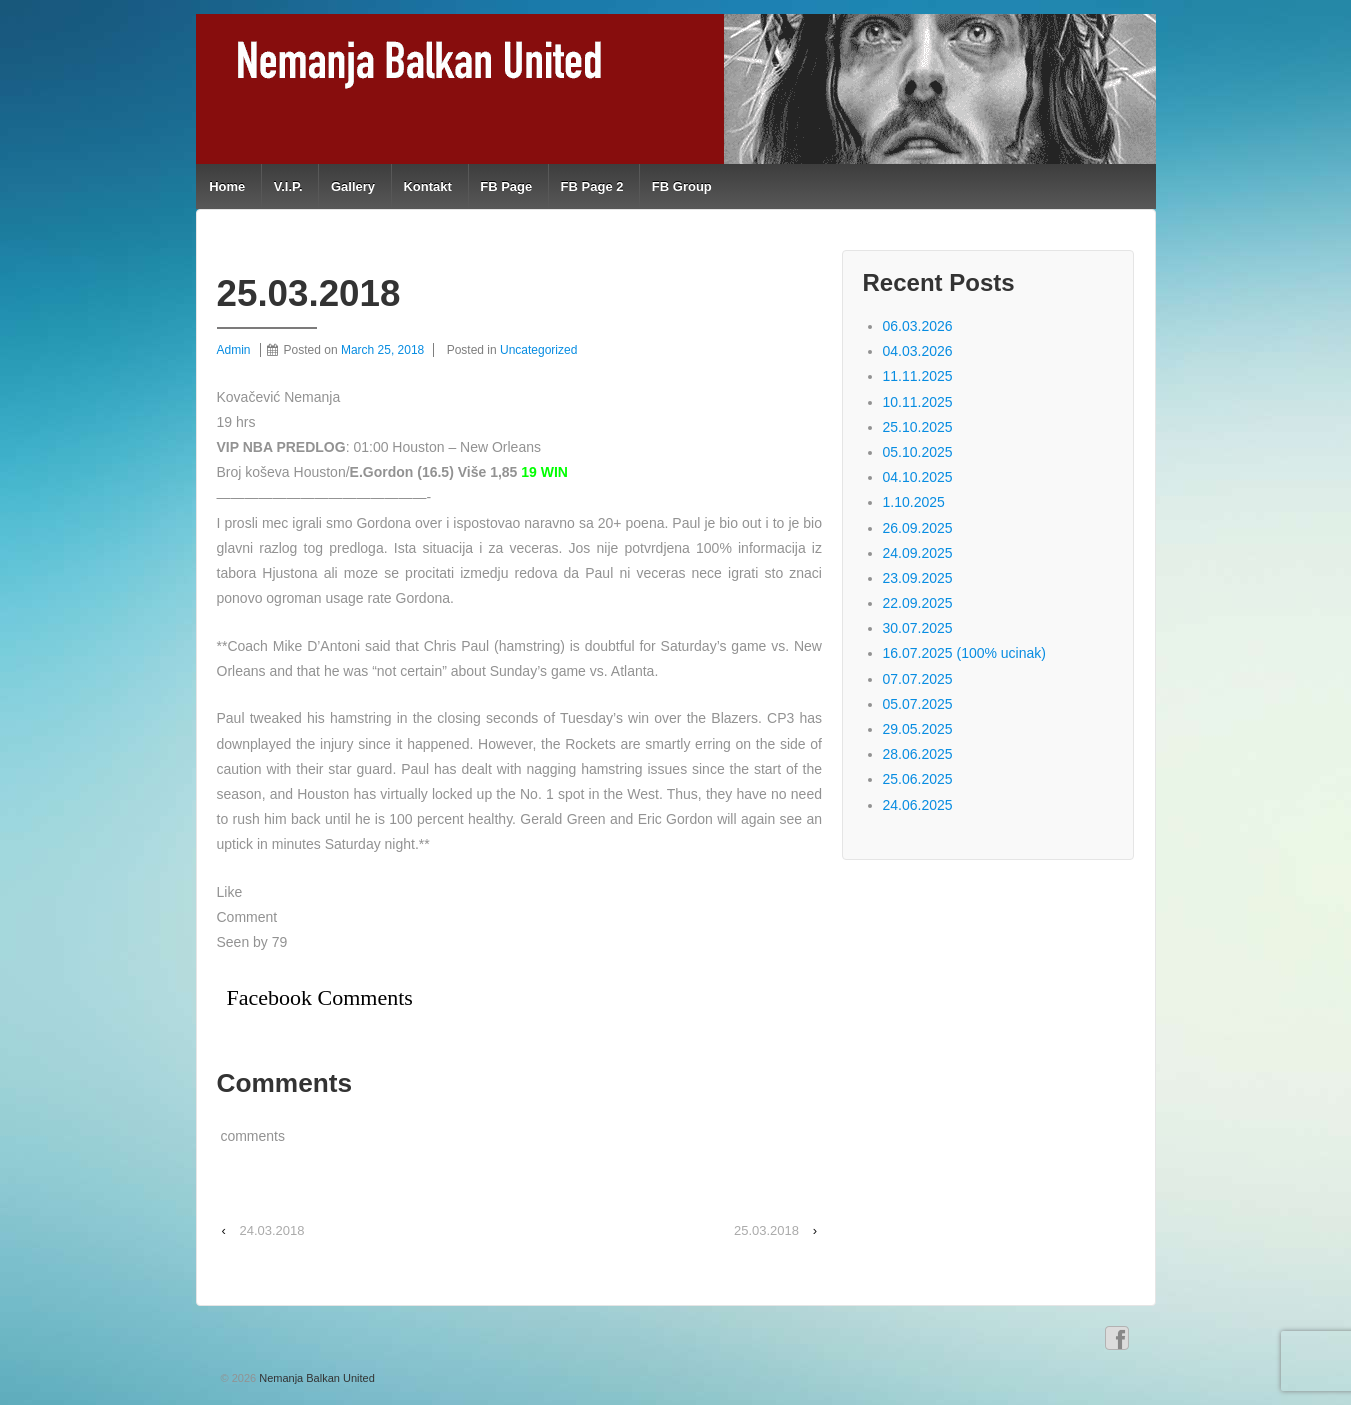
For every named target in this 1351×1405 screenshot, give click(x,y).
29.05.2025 (918, 729)
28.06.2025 (918, 754)
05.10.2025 (918, 452)
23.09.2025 (918, 578)
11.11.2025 (918, 376)
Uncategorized (538, 350)
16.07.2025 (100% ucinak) (964, 653)
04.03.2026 (918, 351)
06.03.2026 (918, 326)
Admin (234, 350)
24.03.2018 (271, 1230)
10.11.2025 (918, 402)
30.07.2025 (918, 628)
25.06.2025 (918, 779)
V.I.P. (288, 186)
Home (227, 186)
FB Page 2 (592, 186)
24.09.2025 (918, 553)
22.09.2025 (918, 603)
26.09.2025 (918, 528)
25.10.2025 (918, 427)
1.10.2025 (914, 502)
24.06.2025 (918, 805)
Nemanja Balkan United (315, 1378)
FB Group (682, 186)
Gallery (353, 186)
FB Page (506, 186)
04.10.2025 (918, 477)
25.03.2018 (766, 1230)
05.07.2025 (918, 704)
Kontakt (427, 186)
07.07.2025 (918, 679)
